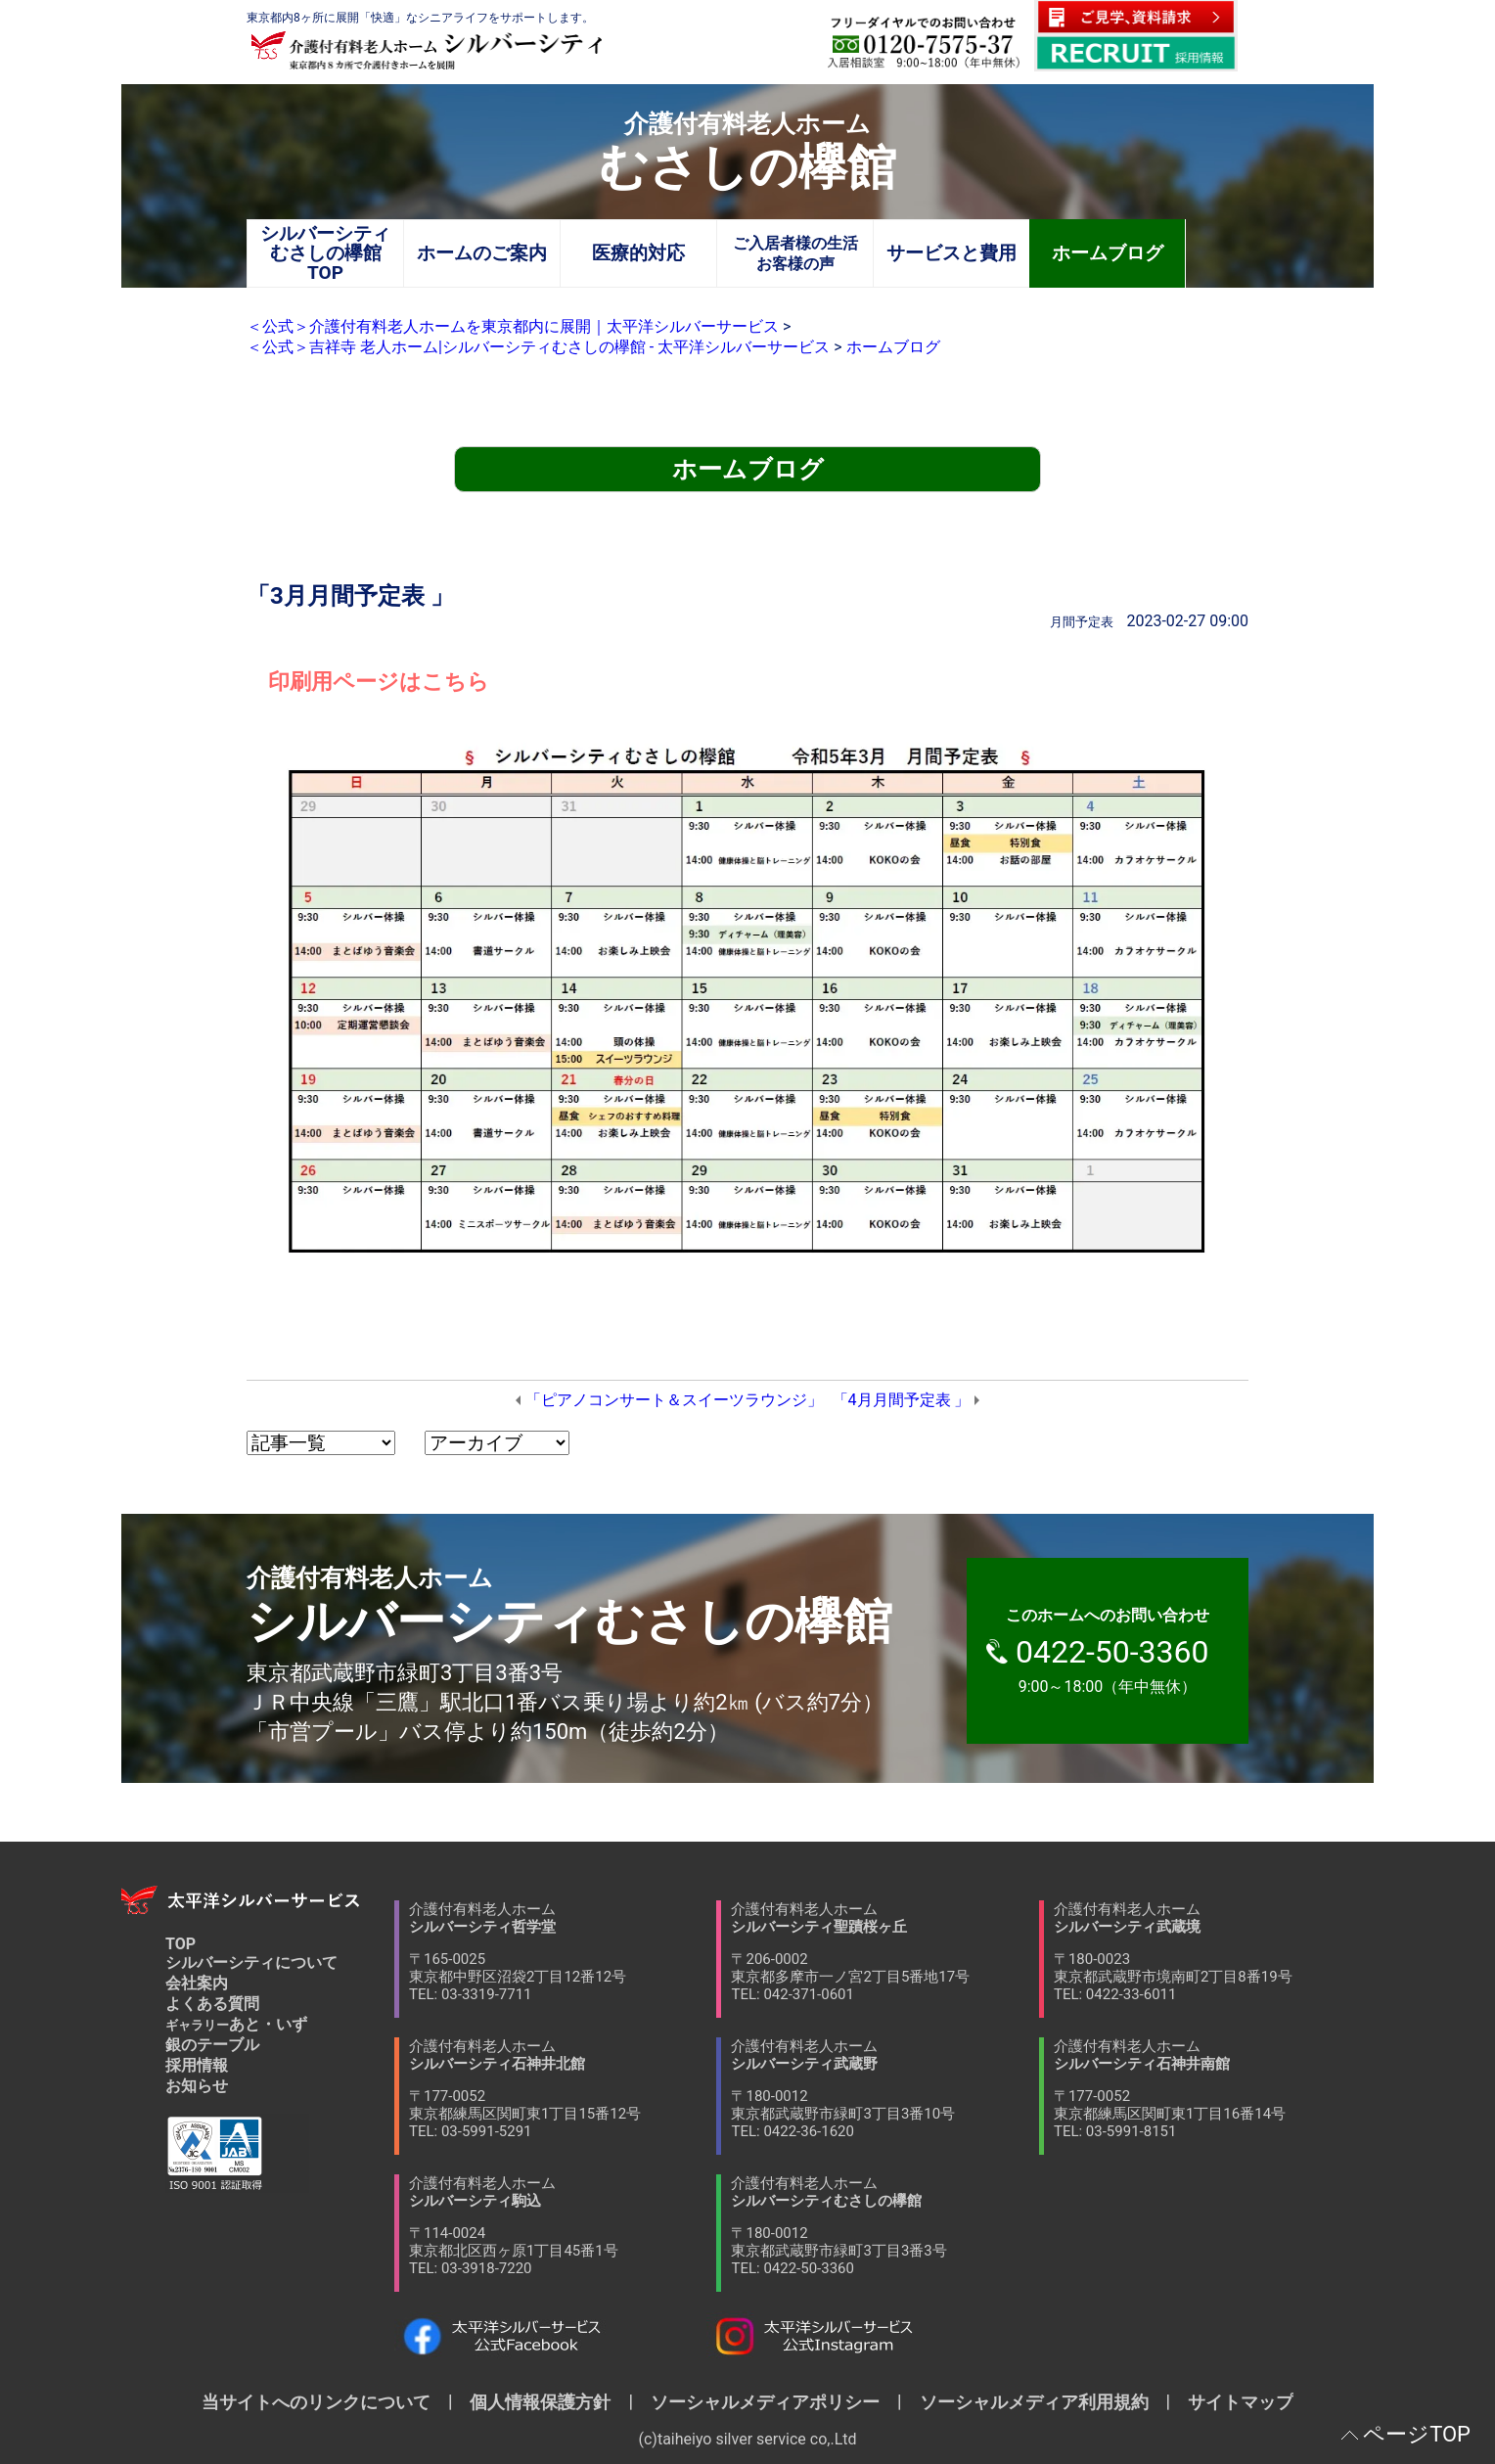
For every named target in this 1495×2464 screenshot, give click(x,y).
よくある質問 (212, 2003)
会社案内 (196, 1983)
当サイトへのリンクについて (325, 2402)
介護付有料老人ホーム (562, 1951)
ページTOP (1417, 2434)
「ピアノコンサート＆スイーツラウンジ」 (674, 1400)
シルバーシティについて (251, 1962)
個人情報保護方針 (540, 2402)
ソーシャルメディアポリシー (765, 2402)
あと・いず (236, 2024)
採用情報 (196, 2065)
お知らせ (196, 2085)
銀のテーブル (212, 2044)
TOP (180, 1944)
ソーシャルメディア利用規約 (1034, 2402)
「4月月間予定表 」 (902, 1400)
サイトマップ (1231, 2402)
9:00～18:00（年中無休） (1117, 1651)
